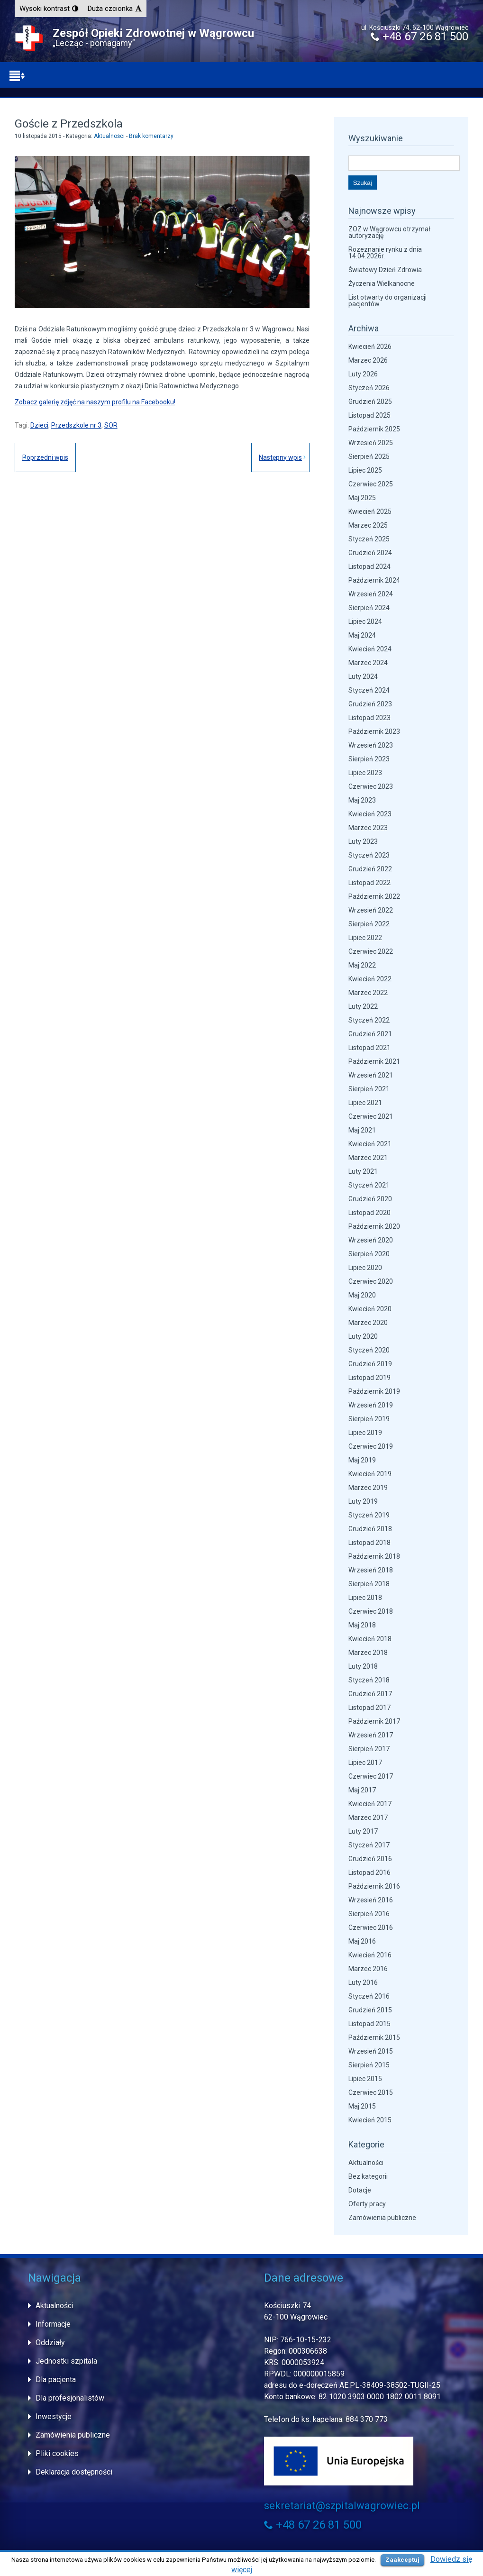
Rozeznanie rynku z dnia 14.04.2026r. (385, 253)
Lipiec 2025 (365, 470)
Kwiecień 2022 (370, 979)
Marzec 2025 (368, 525)
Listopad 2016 (369, 1872)
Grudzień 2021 (370, 1034)
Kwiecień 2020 (370, 1309)
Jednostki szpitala (66, 2361)
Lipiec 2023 (365, 772)
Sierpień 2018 (369, 1584)
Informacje (53, 2324)
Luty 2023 (363, 841)
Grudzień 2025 (370, 401)
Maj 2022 (362, 965)
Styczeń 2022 (369, 1020)
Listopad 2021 (369, 1047)
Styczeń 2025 (369, 539)
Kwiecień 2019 (370, 1474)
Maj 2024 (362, 635)
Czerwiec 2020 (370, 1281)
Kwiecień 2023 (370, 814)
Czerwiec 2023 (370, 786)
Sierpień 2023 (369, 759)
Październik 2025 (374, 429)
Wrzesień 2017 (370, 1735)
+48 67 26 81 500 (419, 36)
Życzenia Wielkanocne (381, 283)
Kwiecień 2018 (370, 1639)
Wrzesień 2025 (370, 443)
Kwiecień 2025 (370, 511)
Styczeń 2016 (369, 1996)
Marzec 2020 (368, 1322)
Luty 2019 (363, 1501)
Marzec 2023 (368, 827)
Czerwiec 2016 (370, 1927)
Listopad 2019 (369, 1377)
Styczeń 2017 (369, 1845)
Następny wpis (280, 457)
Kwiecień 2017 (370, 1804)
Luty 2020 (363, 1336)
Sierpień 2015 (369, 2065)
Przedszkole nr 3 (76, 425)
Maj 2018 (362, 1625)
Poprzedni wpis (45, 457)
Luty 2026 (363, 374)
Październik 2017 (374, 1721)
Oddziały (50, 2342)
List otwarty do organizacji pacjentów (387, 300)
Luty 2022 (363, 1006)
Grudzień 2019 (370, 1364)
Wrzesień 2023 (370, 745)
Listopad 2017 (369, 1707)
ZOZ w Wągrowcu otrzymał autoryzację (389, 232)
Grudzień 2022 (370, 869)
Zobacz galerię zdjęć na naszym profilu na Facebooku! (95, 402)
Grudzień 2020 (370, 1199)
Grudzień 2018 (370, 1529)
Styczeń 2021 (369, 1185)
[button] (49, 8)
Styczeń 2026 (369, 388)
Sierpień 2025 (369, 456)
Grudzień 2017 (370, 1694)
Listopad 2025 (369, 415)
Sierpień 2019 (369, 1419)
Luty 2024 (363, 676)
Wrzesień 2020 (370, 1240)
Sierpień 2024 (369, 608)
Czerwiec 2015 (370, 2092)
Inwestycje (54, 2416)
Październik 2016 (374, 1886)
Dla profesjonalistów (70, 2397)
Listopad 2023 (369, 718)
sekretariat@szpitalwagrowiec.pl (342, 2506)
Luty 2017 (363, 1831)
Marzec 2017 (368, 1817)
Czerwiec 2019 (370, 1446)
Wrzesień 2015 (370, 2051)
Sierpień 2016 (369, 1914)
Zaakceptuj (402, 2559)
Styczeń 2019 (369, 1515)
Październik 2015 (374, 2037)
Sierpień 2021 (369, 1089)
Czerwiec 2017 (370, 1776)
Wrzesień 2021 (370, 1075)
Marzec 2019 (368, 1487)
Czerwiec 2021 (370, 1116)
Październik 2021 (374, 1061)
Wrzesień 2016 (370, 1900)
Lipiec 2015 (365, 2079)
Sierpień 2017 (369, 1749)
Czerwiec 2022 (370, 951)
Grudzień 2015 (370, 2010)
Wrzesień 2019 (370, 1405)
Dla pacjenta (56, 2379)
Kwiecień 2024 (370, 649)
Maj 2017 (362, 1790)
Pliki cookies (57, 2453)
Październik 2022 (374, 896)
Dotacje (359, 2190)
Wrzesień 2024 (370, 594)
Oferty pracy (367, 2204)
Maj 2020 (362, 1295)
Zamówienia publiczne (382, 2217)
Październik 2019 (374, 1391)
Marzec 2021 (368, 1157)
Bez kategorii (368, 2176)
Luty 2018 (363, 1666)
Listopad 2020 (369, 1212)
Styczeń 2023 (369, 855)
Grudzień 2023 (370, 704)
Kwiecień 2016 (370, 1955)
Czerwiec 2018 (370, 1611)
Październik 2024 (374, 580)
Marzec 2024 (368, 663)
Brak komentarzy (151, 136)
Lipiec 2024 (365, 621)
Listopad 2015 (369, 2024)
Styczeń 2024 (369, 690)
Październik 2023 (374, 731)
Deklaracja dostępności (74, 2471)
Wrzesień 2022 (370, 910)
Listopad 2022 (369, 882)
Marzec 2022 (368, 992)
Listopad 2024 (369, 566)
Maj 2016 (362, 1941)
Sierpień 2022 (369, 924)
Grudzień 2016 (370, 1859)
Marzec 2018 (368, 1652)
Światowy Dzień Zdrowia (385, 270)
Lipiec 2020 (365, 1267)
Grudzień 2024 (370, 553)
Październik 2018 (374, 1556)
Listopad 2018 (369, 1542)
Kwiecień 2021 (370, 1144)
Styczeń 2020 (369, 1350)
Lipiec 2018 (365, 1597)
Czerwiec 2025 (370, 484)
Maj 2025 (362, 498)
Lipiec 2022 (365, 937)
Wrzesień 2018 (370, 1570)
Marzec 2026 (368, 360)
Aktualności (109, 136)
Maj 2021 (362, 1130)
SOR (111, 425)
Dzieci (39, 425)
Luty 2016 (363, 1982)
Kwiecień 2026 (370, 346)
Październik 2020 (374, 1226)
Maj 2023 (362, 800)
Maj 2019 (362, 1460)
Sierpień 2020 (369, 1254)
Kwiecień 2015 (370, 2120)
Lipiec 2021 (365, 1102)
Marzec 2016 (368, 1969)
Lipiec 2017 (365, 1762)
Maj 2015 (362, 2106)
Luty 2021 (363, 1171)
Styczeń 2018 (369, 1680)
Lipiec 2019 (365, 1432)
